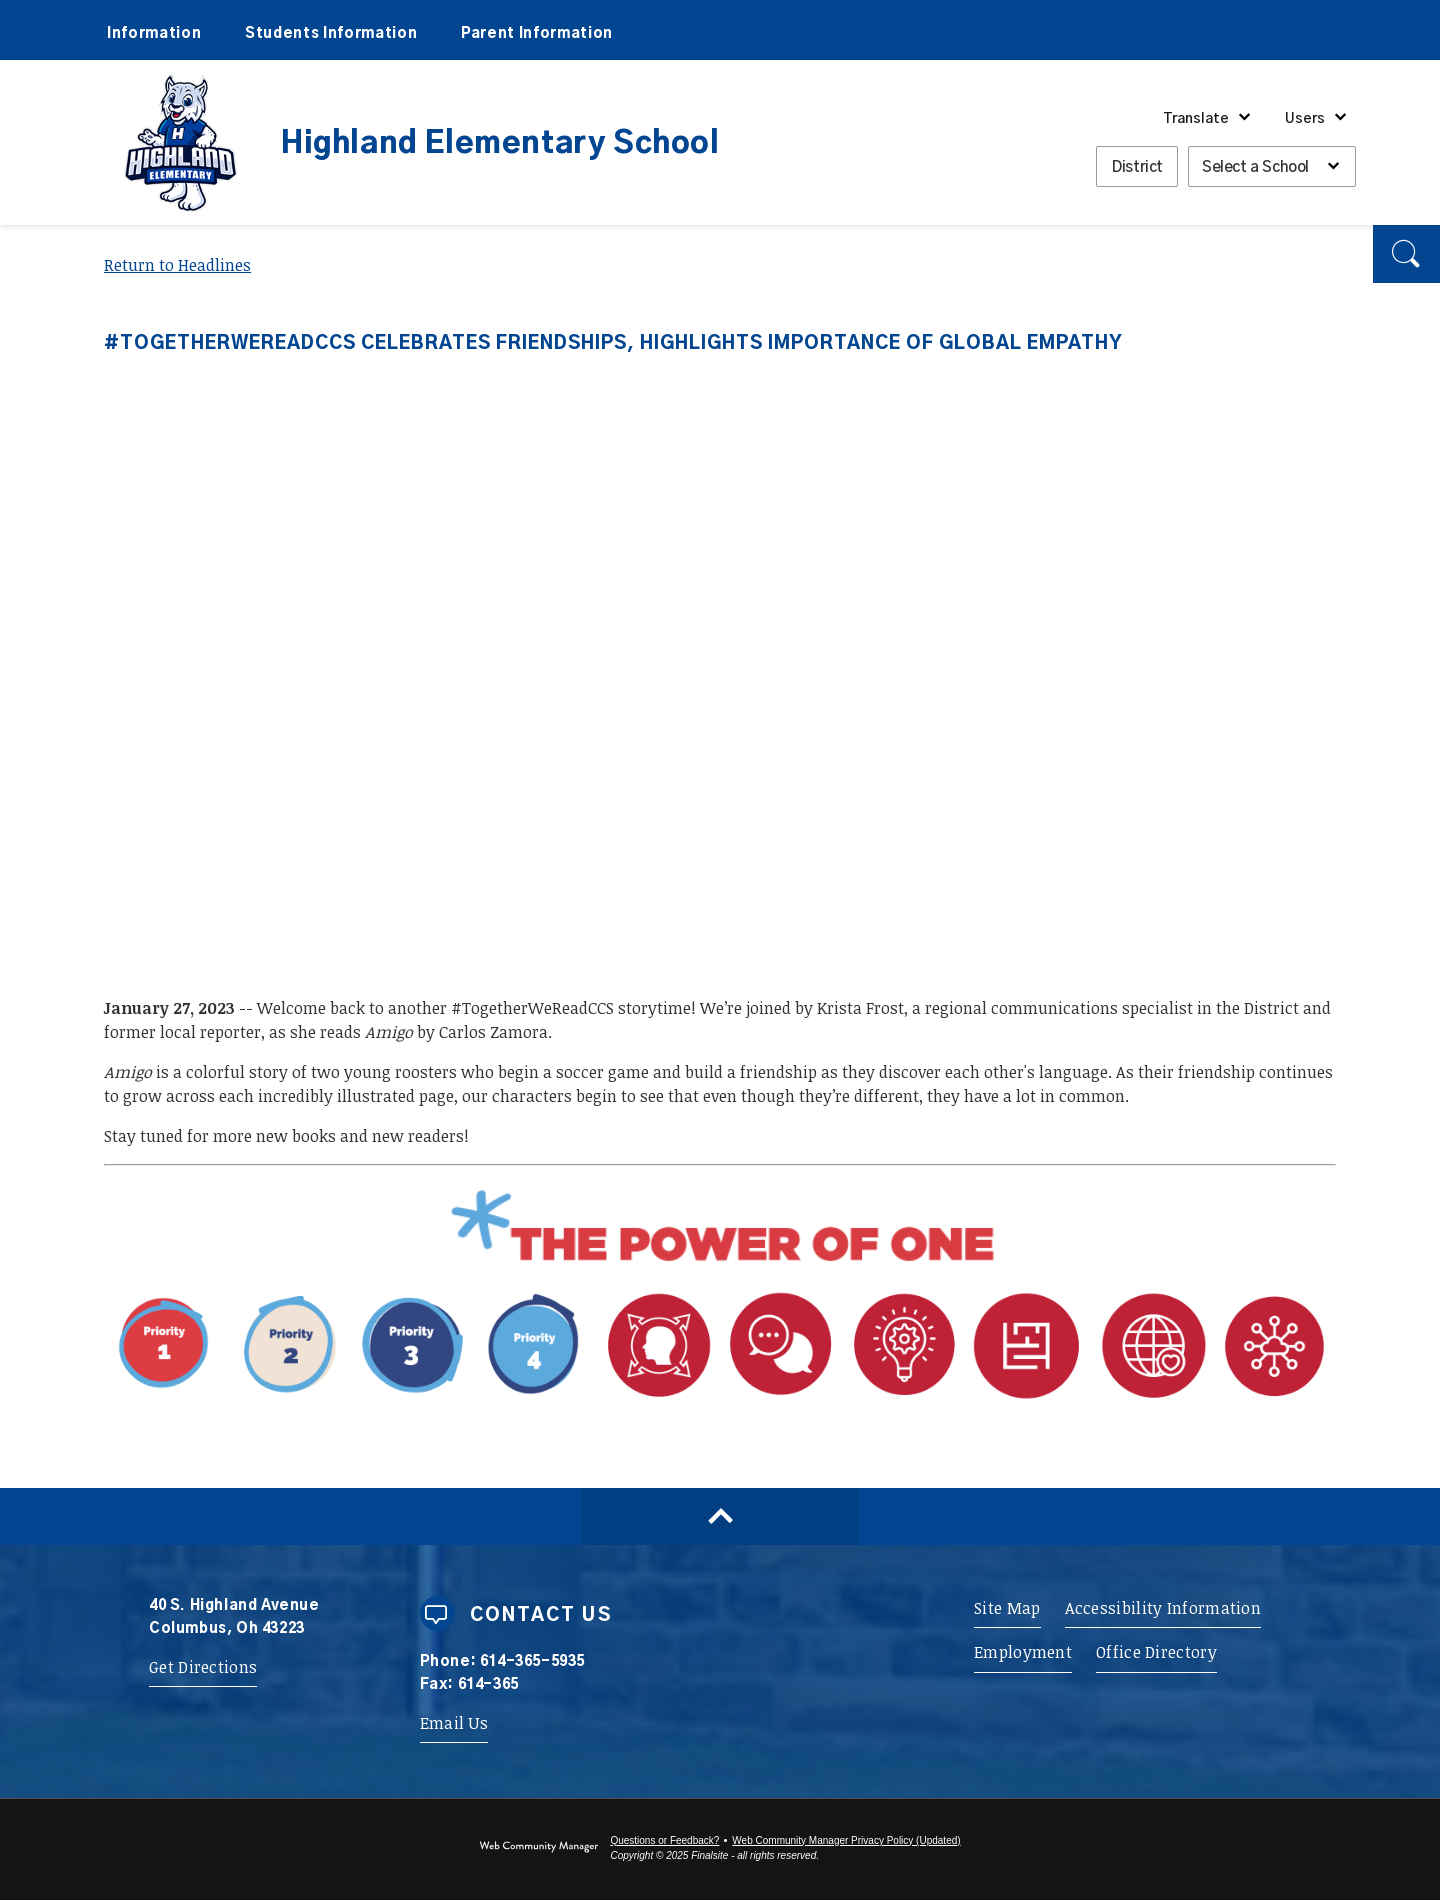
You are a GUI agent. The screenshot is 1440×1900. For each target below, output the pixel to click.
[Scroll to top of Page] (720, 1516)
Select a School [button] (1255, 167)
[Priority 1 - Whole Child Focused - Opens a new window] (350, 1402)
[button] (1406, 254)
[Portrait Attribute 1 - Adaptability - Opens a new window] (966, 1402)
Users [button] (1305, 119)
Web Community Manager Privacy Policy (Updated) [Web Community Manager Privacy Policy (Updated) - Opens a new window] (846, 1840)
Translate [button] (1196, 119)
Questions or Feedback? (664, 1840)
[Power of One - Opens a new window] (720, 1262)
